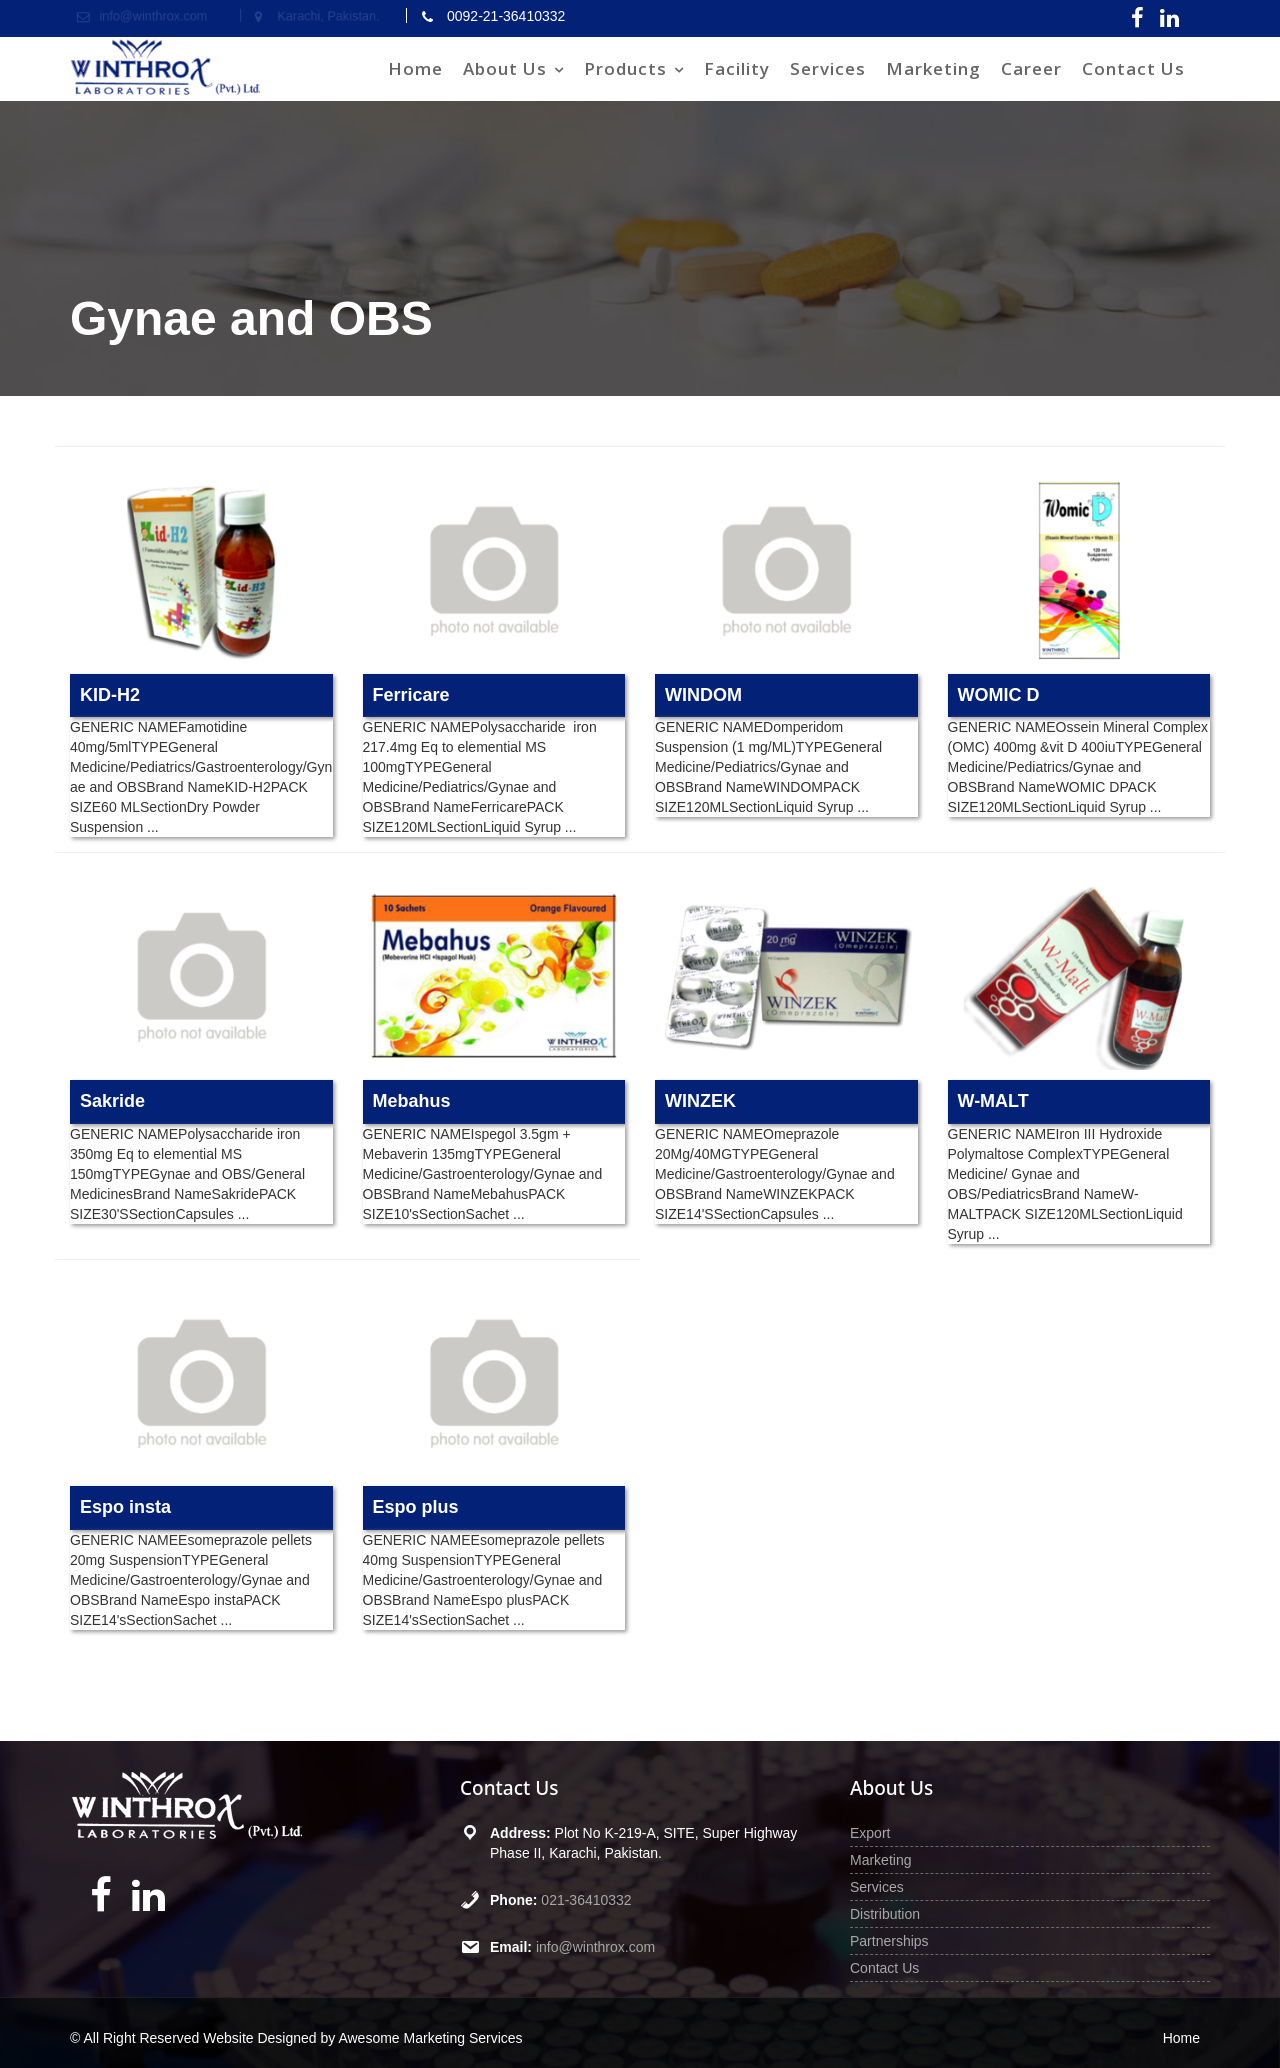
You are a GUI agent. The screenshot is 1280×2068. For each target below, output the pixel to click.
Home (415, 68)
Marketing (933, 68)
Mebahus (412, 1101)
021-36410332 (586, 1900)
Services (828, 68)
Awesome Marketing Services (430, 2038)
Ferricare (411, 695)
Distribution (885, 1914)
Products (625, 68)
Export (870, 1833)
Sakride (112, 1101)
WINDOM (703, 695)
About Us (505, 68)
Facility (737, 68)
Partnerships (889, 1941)
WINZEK (700, 1101)
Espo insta (125, 1507)
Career (1031, 68)
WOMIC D (999, 695)
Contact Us (1133, 68)
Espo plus (416, 1507)
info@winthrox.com (595, 1947)
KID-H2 (110, 695)
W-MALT (993, 1101)
